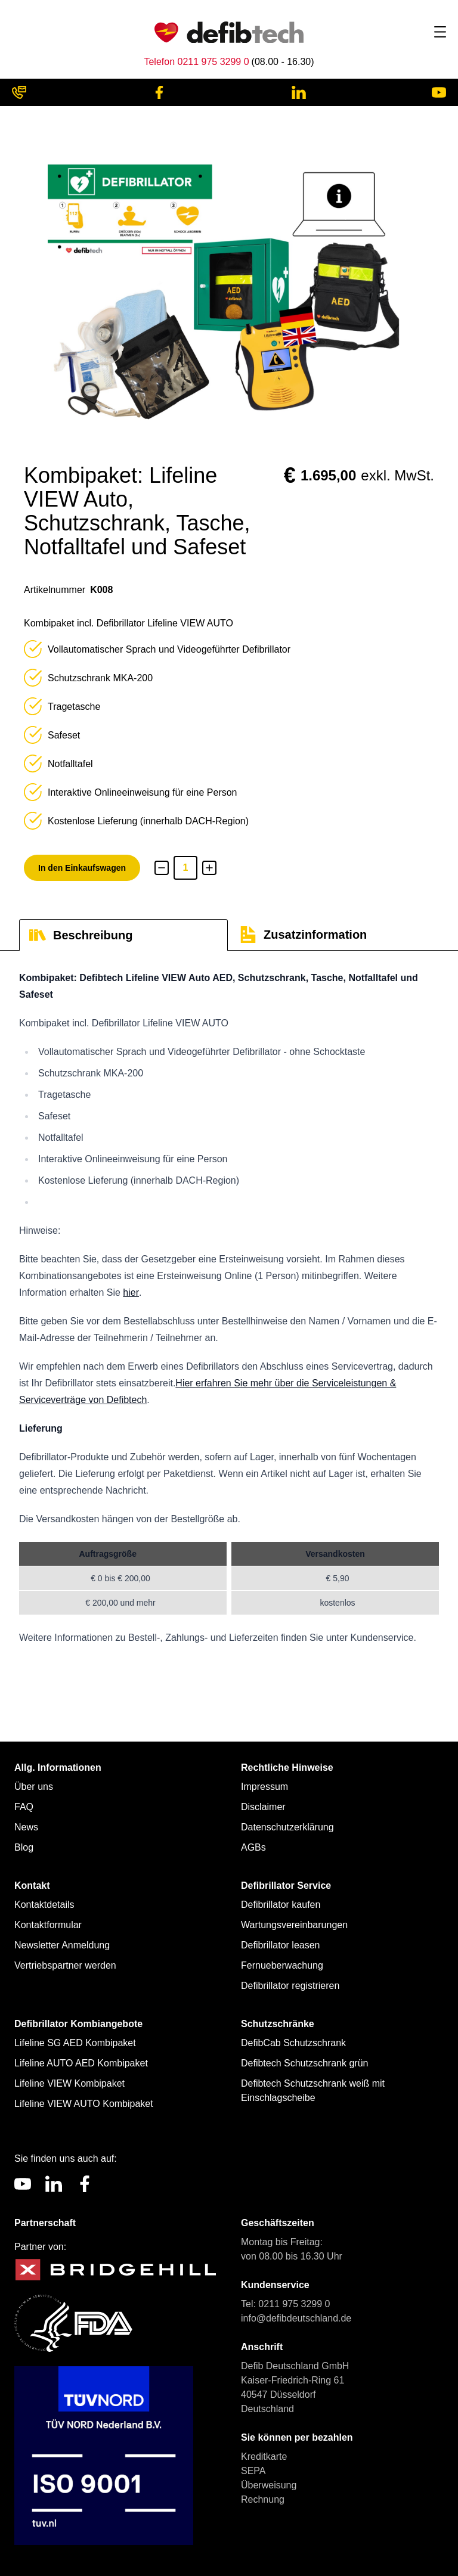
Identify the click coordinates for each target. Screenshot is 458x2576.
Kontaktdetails (44, 1905)
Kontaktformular (48, 1925)
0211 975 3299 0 (294, 2304)
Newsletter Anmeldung (62, 1945)
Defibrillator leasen (280, 1945)
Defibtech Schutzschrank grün (304, 2063)
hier (131, 1292)
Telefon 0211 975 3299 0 (196, 62)
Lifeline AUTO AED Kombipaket (81, 2063)
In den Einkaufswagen (82, 868)
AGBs (253, 1847)
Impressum (264, 1787)
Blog (23, 1847)
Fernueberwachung (282, 1965)
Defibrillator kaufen (280, 1905)
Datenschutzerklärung (287, 1827)
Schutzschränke (277, 2024)
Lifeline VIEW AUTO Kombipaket (83, 2104)
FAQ (23, 1807)
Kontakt (32, 1885)
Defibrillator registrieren (290, 1986)
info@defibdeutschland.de (296, 2318)
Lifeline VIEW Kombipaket (69, 2083)
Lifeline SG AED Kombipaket (75, 2043)
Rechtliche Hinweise (287, 1767)
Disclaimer (263, 1807)
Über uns (33, 1787)
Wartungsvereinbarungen (294, 1925)
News (26, 1827)
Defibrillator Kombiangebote (78, 2024)
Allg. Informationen (57, 1767)
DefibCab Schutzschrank (293, 2043)
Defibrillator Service (286, 1885)
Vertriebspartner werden (65, 1965)
